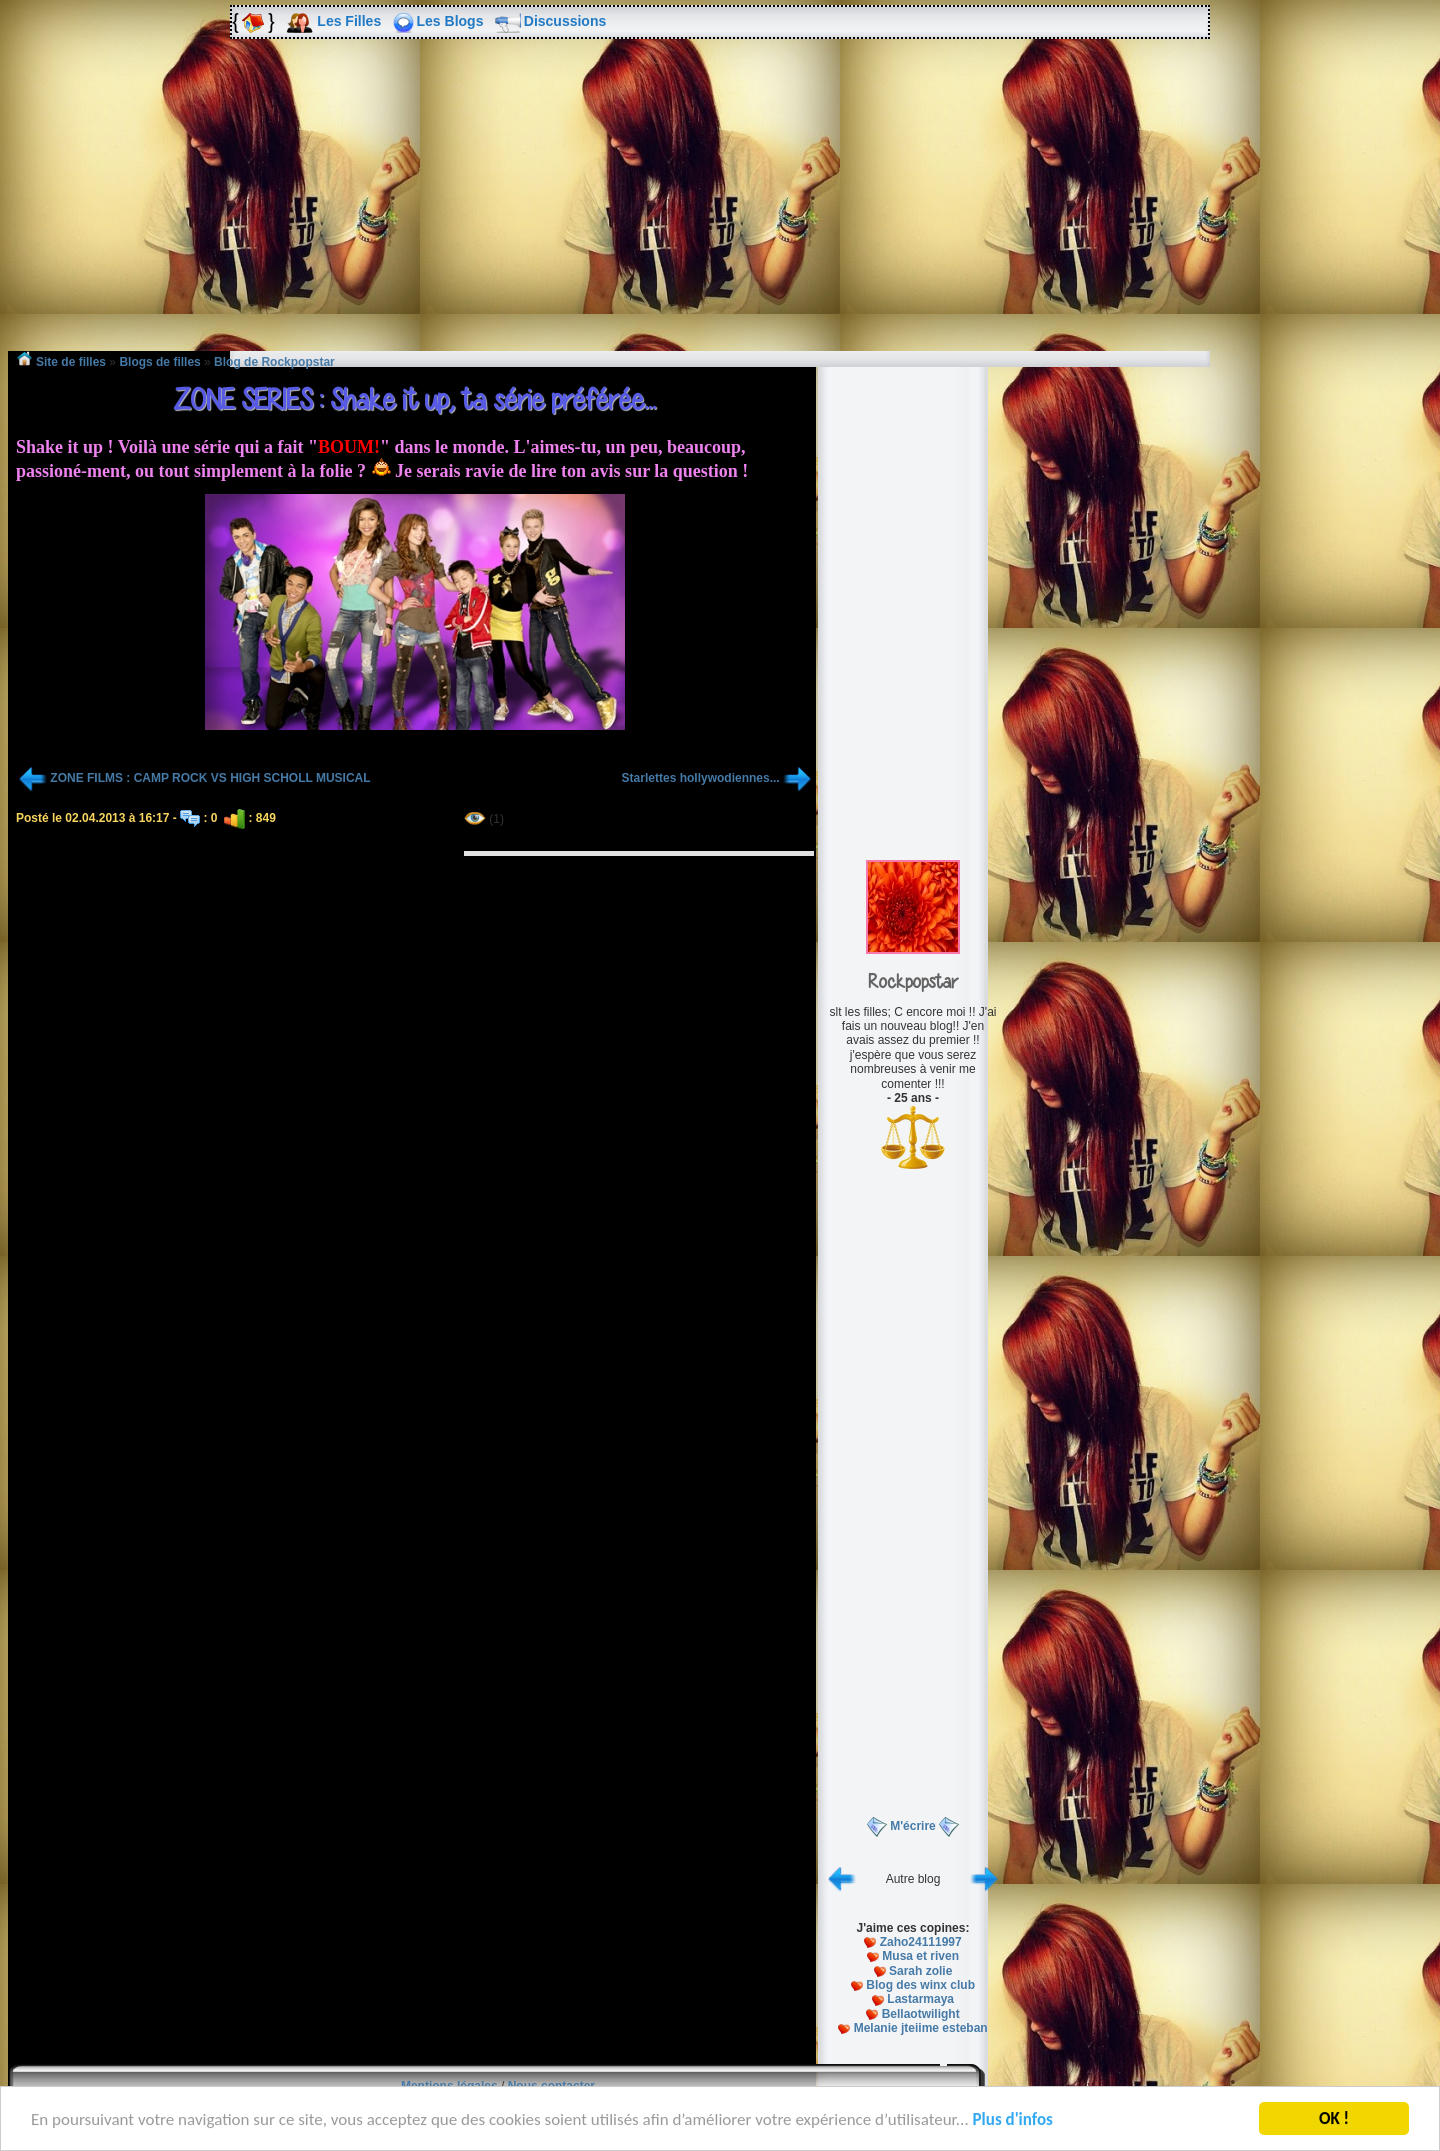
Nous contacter (551, 2086)
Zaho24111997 (921, 1942)
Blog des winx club (920, 1985)
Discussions (565, 21)
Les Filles (349, 21)
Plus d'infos (1013, 2121)
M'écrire (913, 1826)
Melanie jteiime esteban (921, 2028)
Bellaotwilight (921, 2014)
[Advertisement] (720, 209)
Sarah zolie (920, 1971)
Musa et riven (920, 1956)
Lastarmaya (920, 1999)
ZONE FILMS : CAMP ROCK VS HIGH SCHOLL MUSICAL (210, 778)
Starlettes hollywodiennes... (701, 778)
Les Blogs (450, 21)
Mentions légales (449, 2086)
